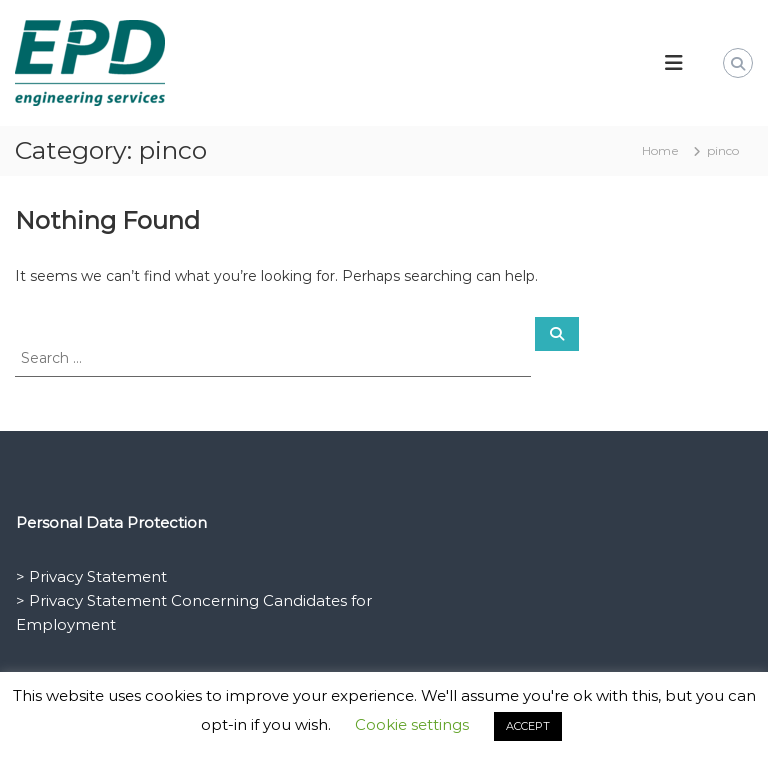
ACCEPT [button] (528, 726)
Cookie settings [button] (412, 724)
